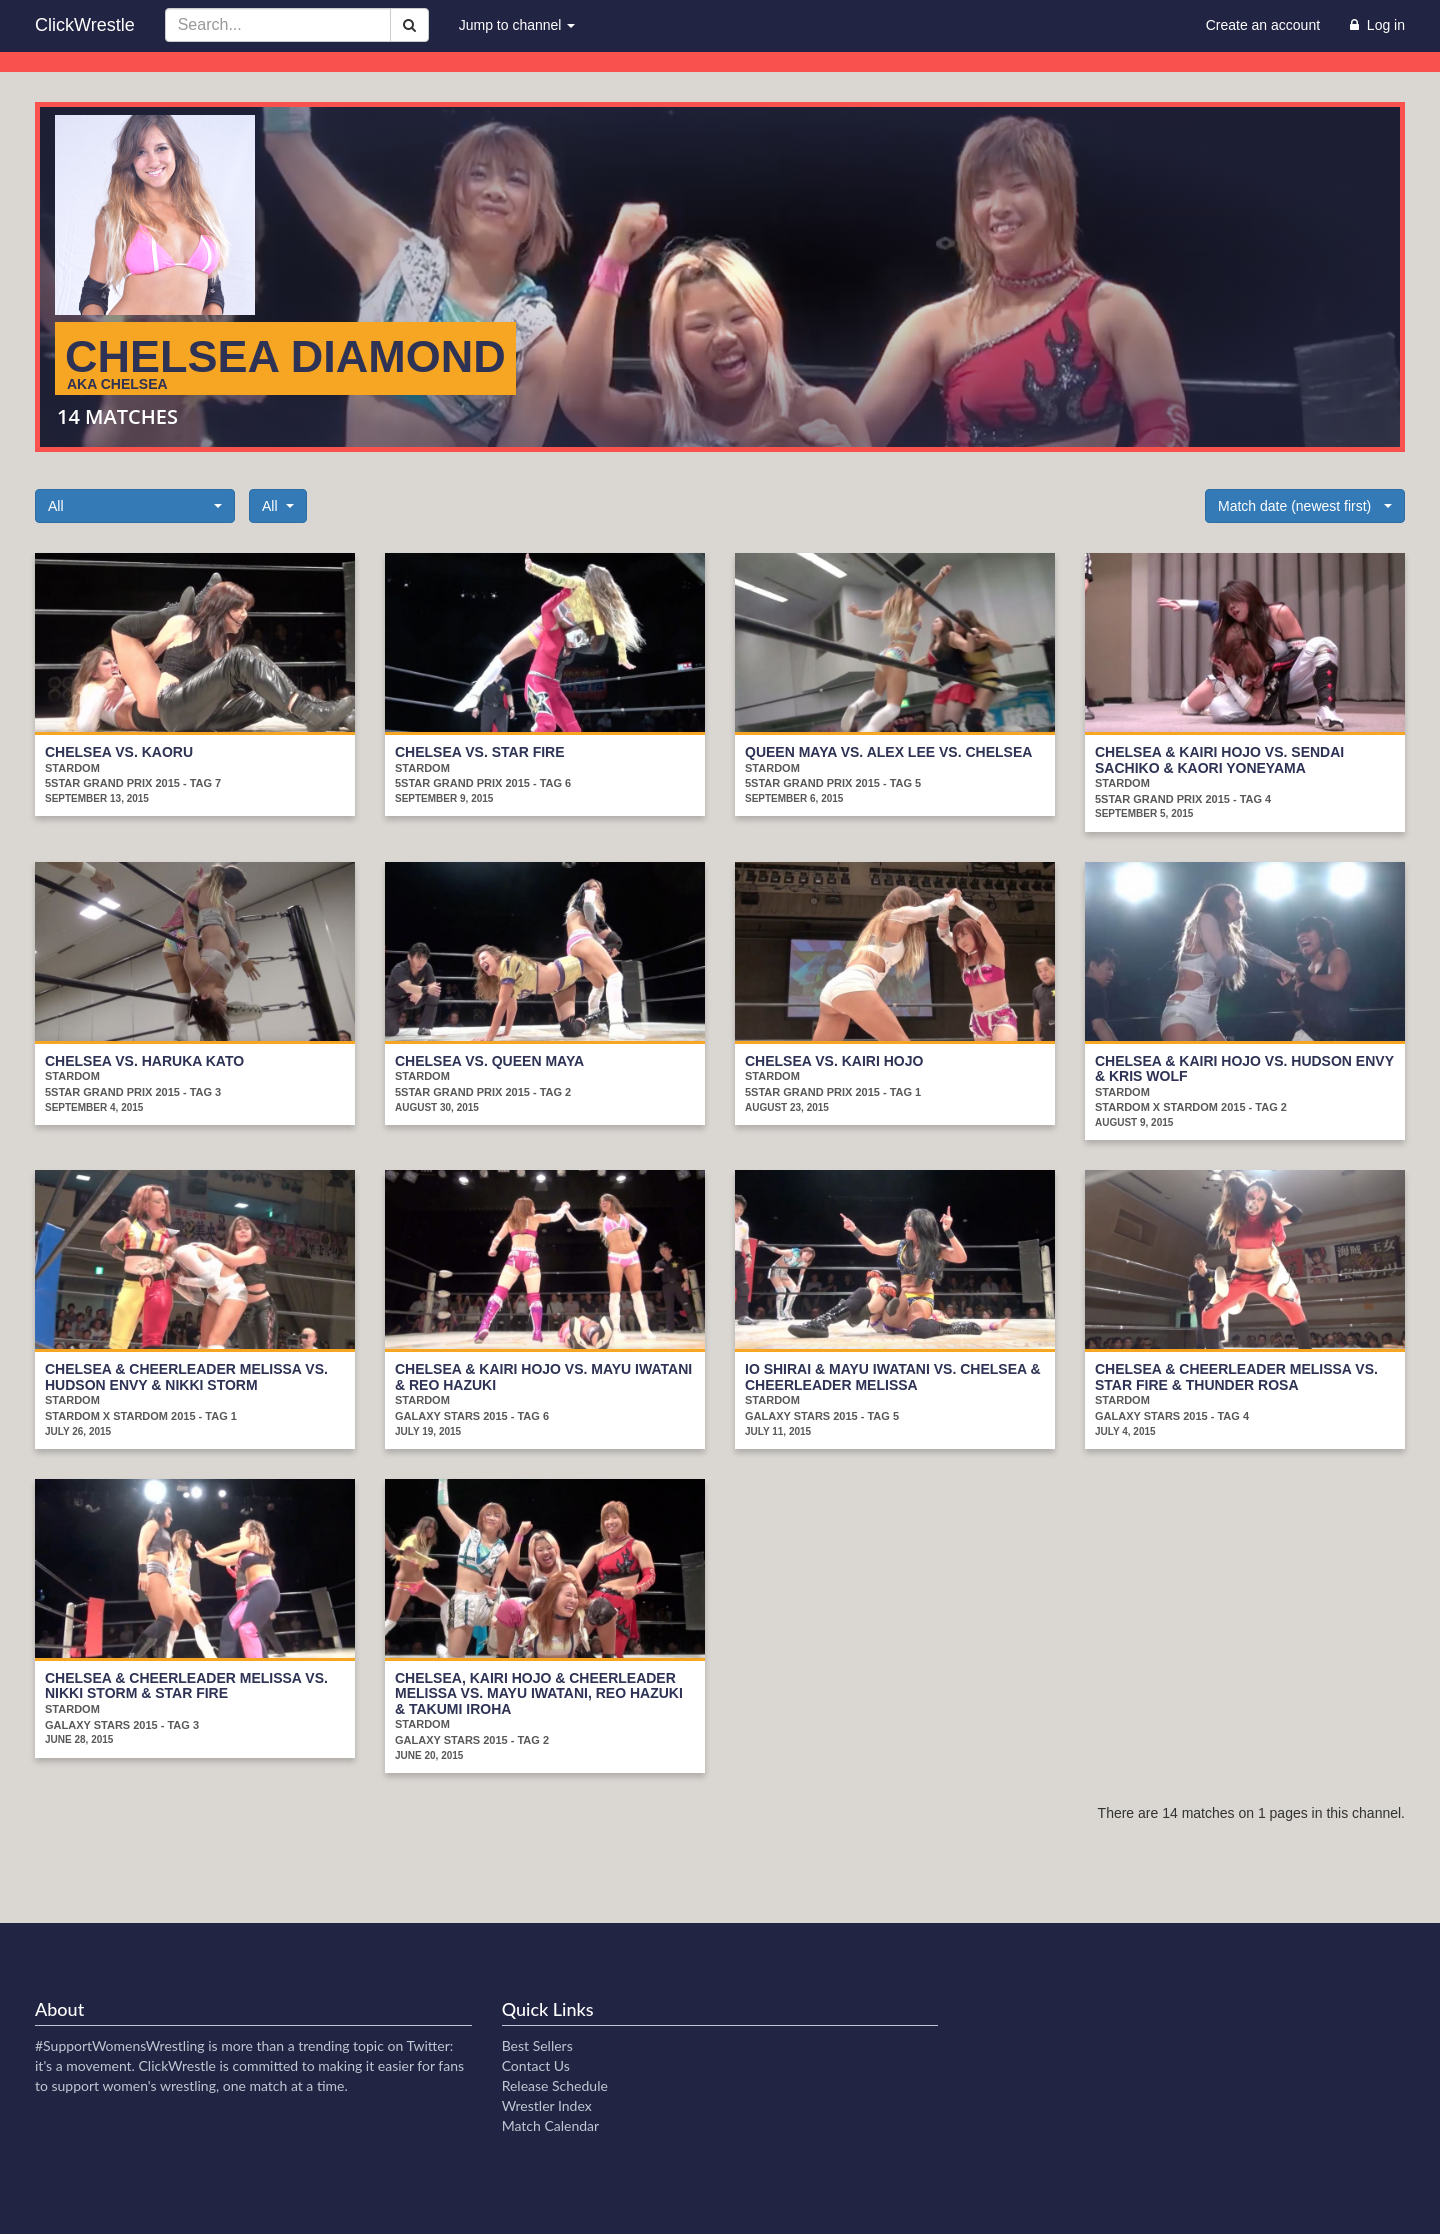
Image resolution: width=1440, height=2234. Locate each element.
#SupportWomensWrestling (120, 2045)
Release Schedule (555, 2085)
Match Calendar (550, 2125)
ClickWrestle (85, 25)
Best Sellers (537, 2045)
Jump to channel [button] (517, 25)
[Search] (409, 25)
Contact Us (536, 2065)
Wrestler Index (547, 2105)
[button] (135, 506)
